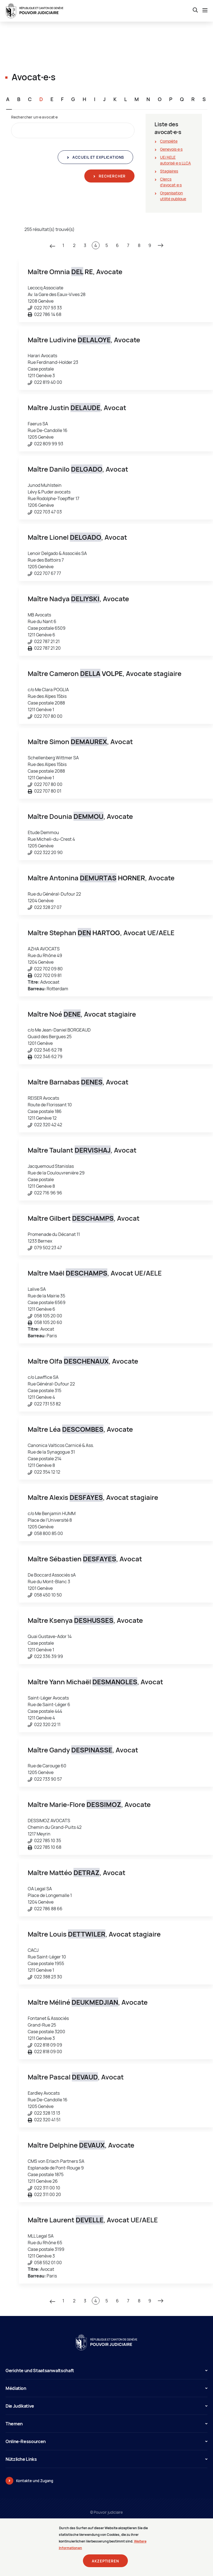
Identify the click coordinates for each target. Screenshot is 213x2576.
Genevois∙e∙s (171, 149)
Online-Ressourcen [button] (106, 2441)
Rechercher (112, 176)
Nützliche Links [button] (106, 2459)
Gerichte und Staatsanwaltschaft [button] (106, 2370)
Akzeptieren (105, 2564)
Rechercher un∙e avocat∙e (34, 117)
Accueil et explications (97, 157)
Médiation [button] (106, 2388)
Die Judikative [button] (106, 2406)
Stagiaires (169, 171)
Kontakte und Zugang (34, 2480)
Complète (169, 141)
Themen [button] (106, 2424)
